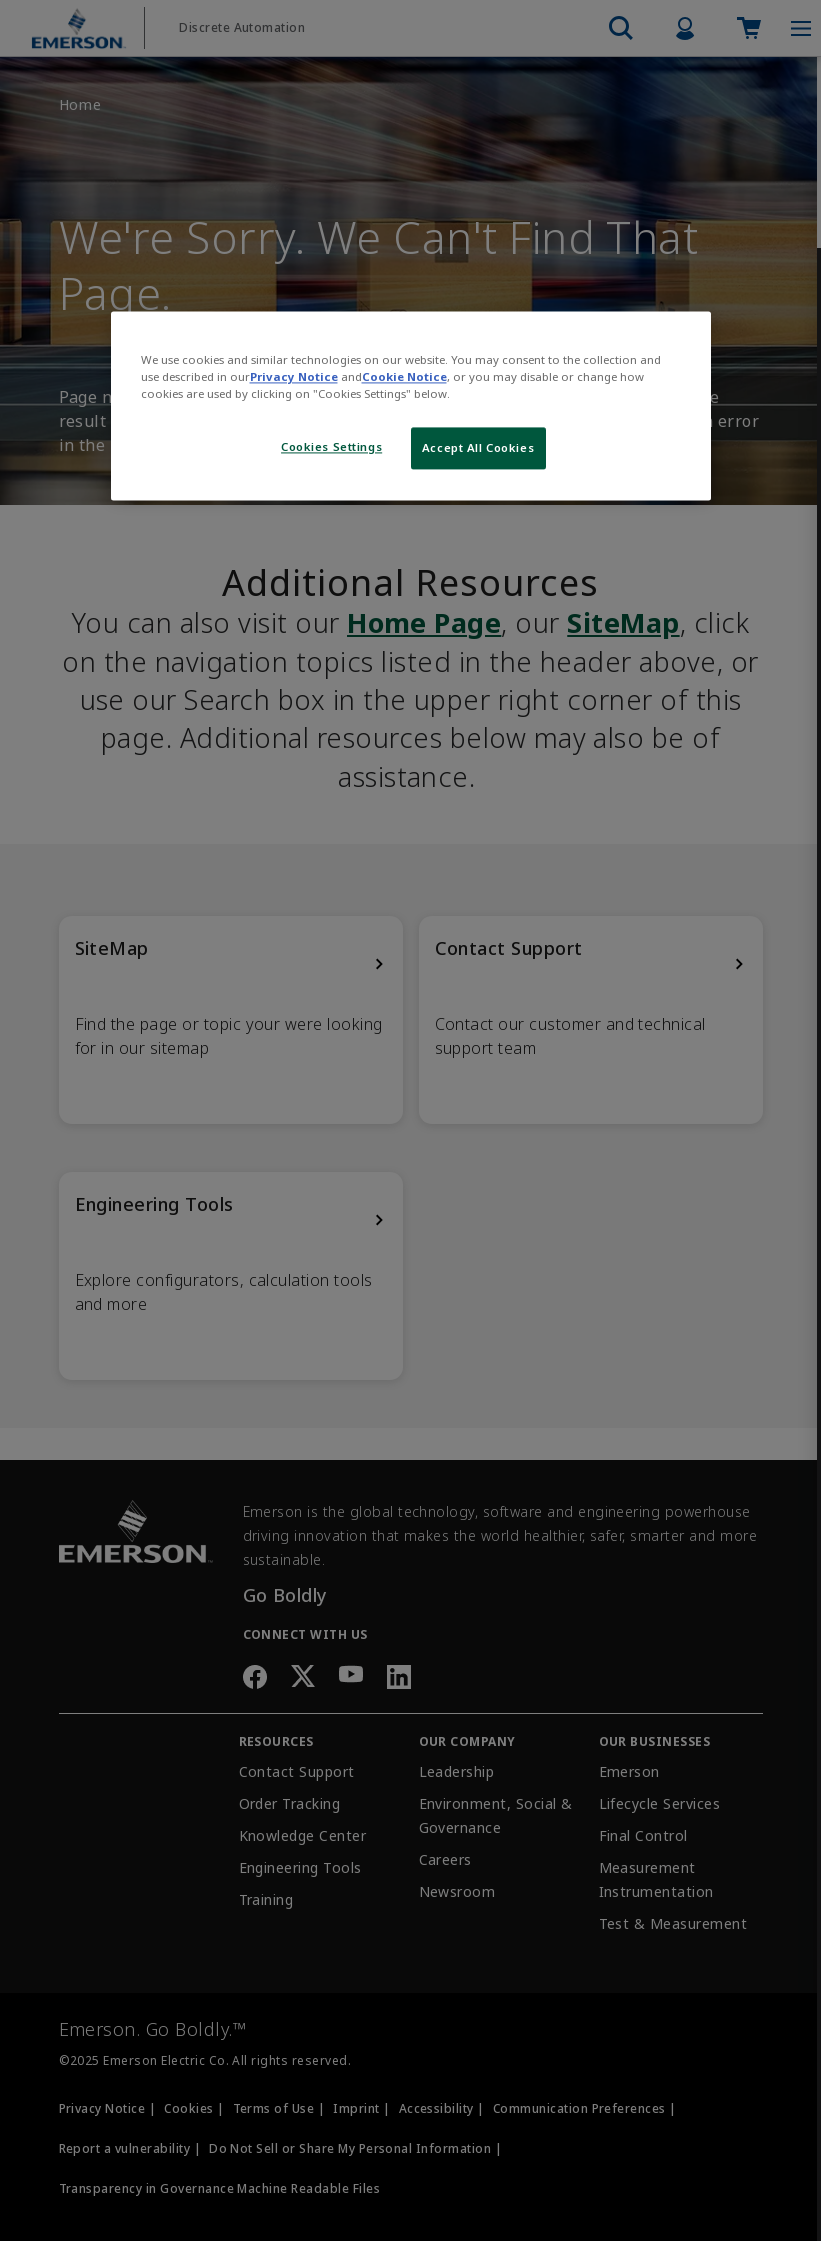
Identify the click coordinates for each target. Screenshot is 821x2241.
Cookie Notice (404, 377)
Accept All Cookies (478, 448)
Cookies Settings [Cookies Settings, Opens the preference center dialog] (331, 447)
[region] (411, 406)
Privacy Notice (294, 377)
